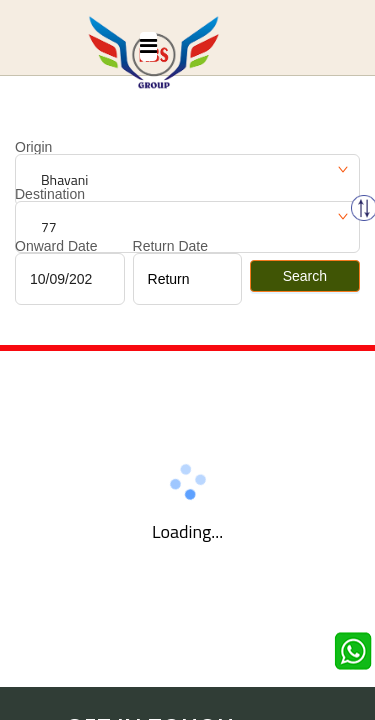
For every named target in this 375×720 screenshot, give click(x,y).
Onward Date (56, 246)
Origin (33, 147)
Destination (50, 194)
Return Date (170, 246)
